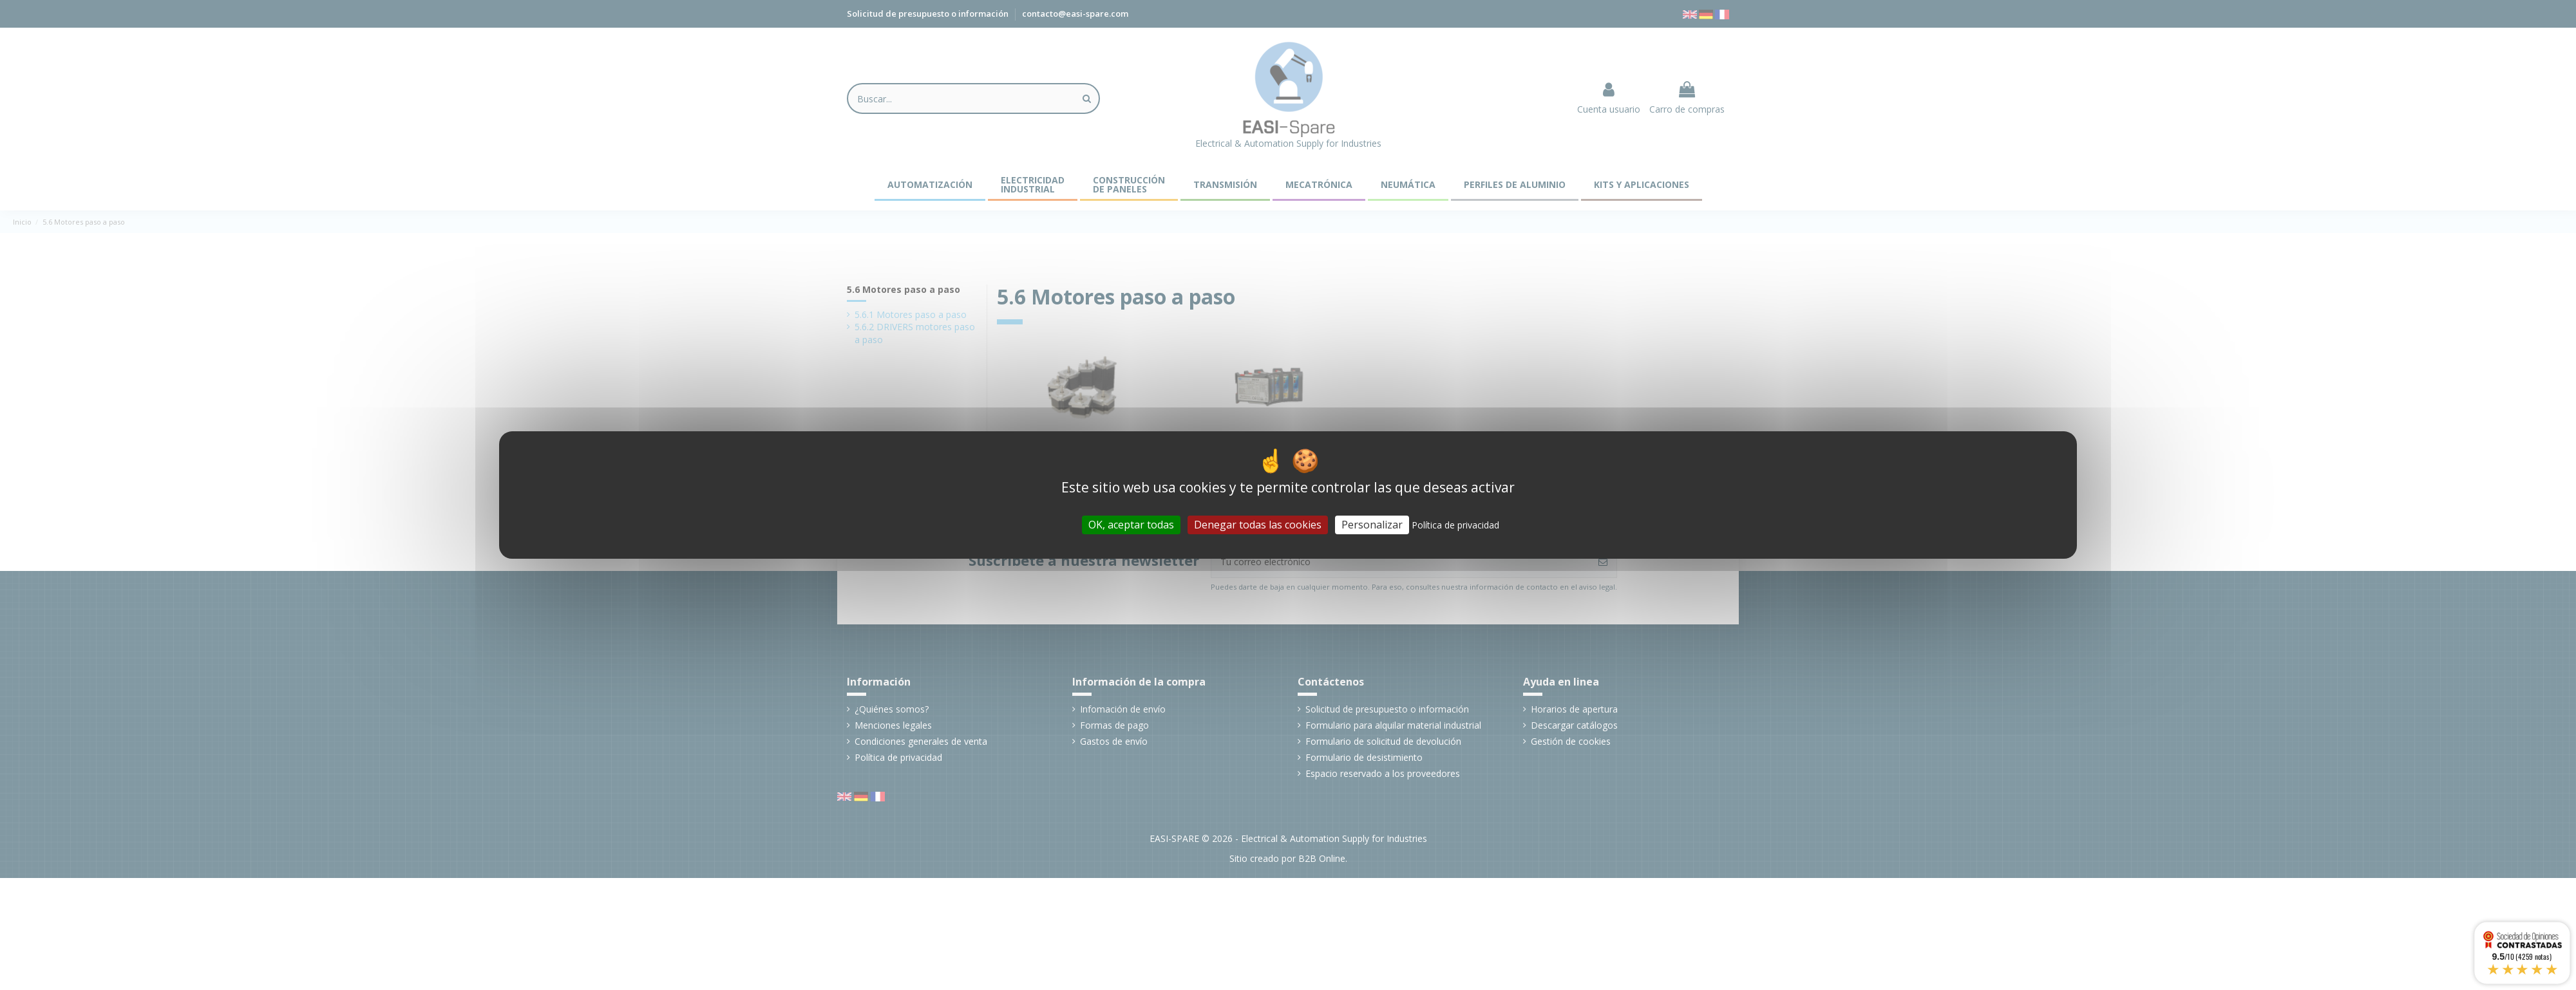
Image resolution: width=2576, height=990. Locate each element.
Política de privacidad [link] (1455, 525)
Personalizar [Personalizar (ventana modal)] (1372, 525)
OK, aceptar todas (1131, 525)
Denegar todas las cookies (1257, 525)
